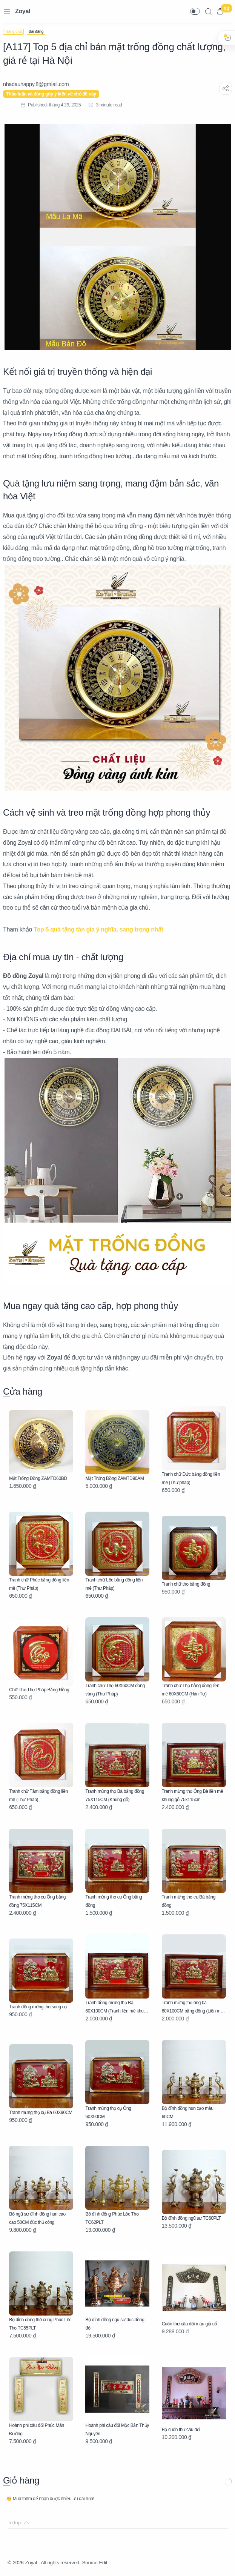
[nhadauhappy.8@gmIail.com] (36, 84)
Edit (108, 2563)
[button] (195, 11)
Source (94, 2563)
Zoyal (22, 11)
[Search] (208, 11)
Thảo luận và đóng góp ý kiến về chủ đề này (51, 94)
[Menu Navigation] (7, 11)
